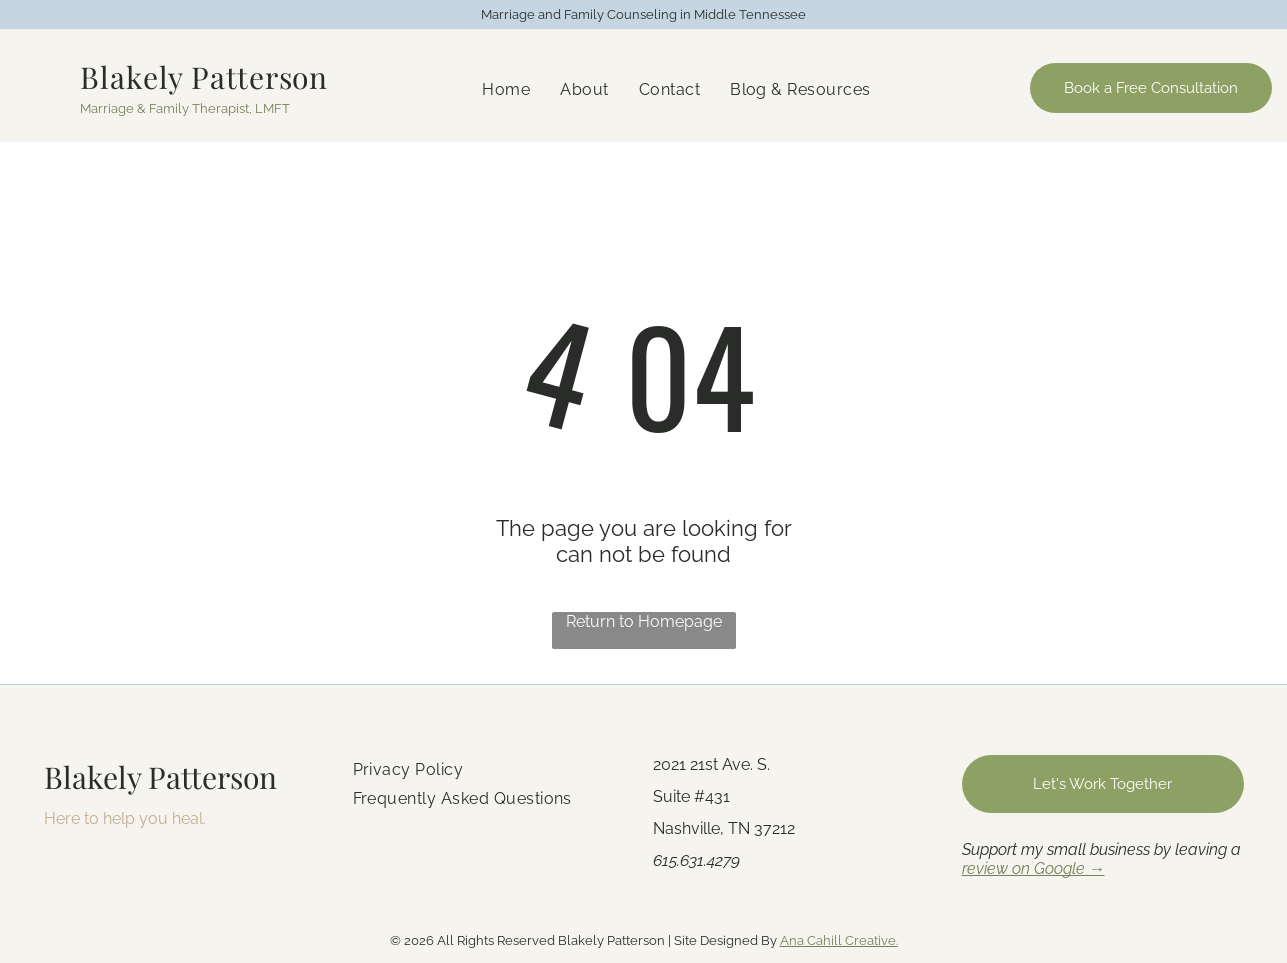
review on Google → (1033, 868)
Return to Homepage (644, 621)
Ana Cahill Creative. (839, 940)
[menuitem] (506, 89)
